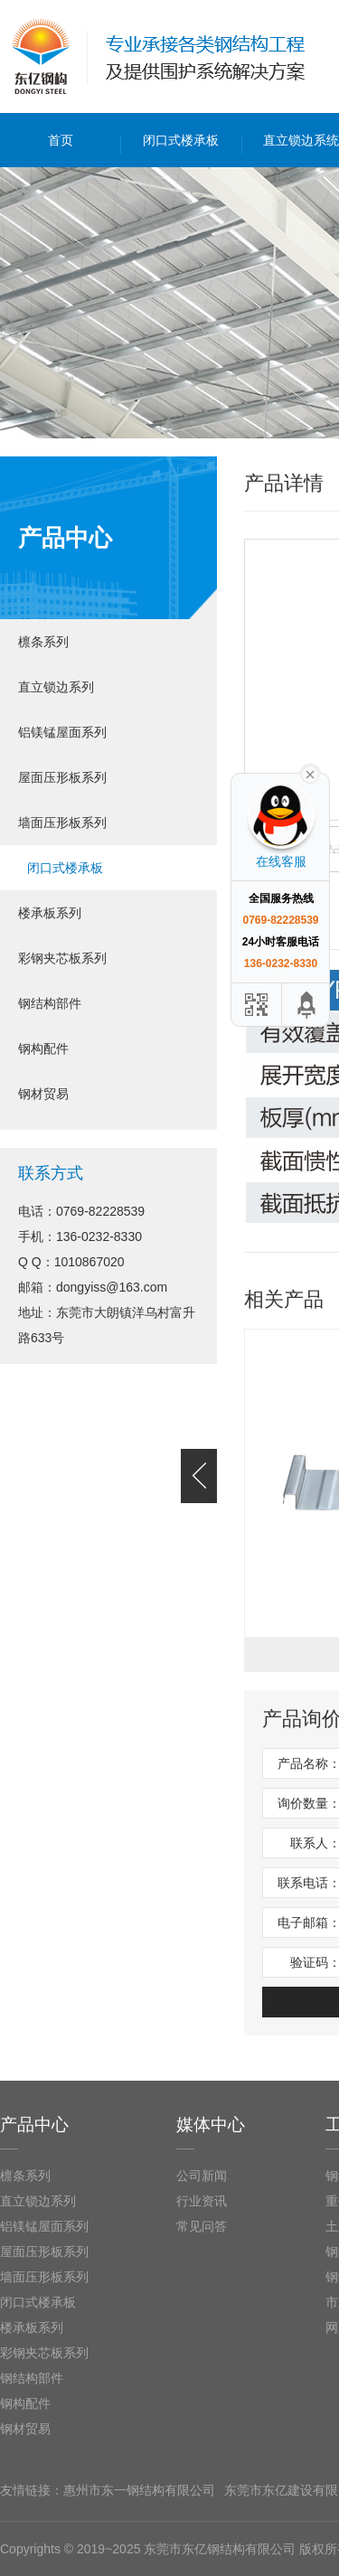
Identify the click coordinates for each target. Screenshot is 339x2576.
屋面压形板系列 (62, 777)
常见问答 (201, 2226)
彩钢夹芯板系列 (62, 958)
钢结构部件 (49, 1003)
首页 (60, 140)
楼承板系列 (49, 913)
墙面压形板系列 (62, 822)
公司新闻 (201, 2175)
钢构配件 (43, 1048)
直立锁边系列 (56, 687)
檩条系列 (43, 642)
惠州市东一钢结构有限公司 (139, 2490)
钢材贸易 (43, 1093)
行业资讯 (201, 2201)
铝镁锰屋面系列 (62, 732)
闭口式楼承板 (181, 140)
